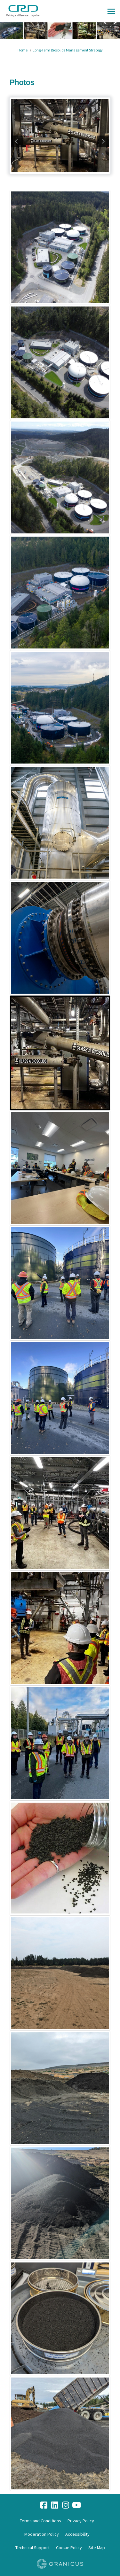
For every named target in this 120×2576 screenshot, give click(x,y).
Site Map (96, 2547)
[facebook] (44, 2505)
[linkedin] (55, 2505)
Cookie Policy (69, 2547)
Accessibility (77, 2534)
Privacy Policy (81, 2521)
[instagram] (65, 2505)
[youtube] (76, 2505)
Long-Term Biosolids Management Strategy (68, 50)
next (103, 141)
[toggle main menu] (111, 11)
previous (17, 141)
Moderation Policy (41, 2534)
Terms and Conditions (40, 2521)
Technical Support (32, 2547)
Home (23, 50)
